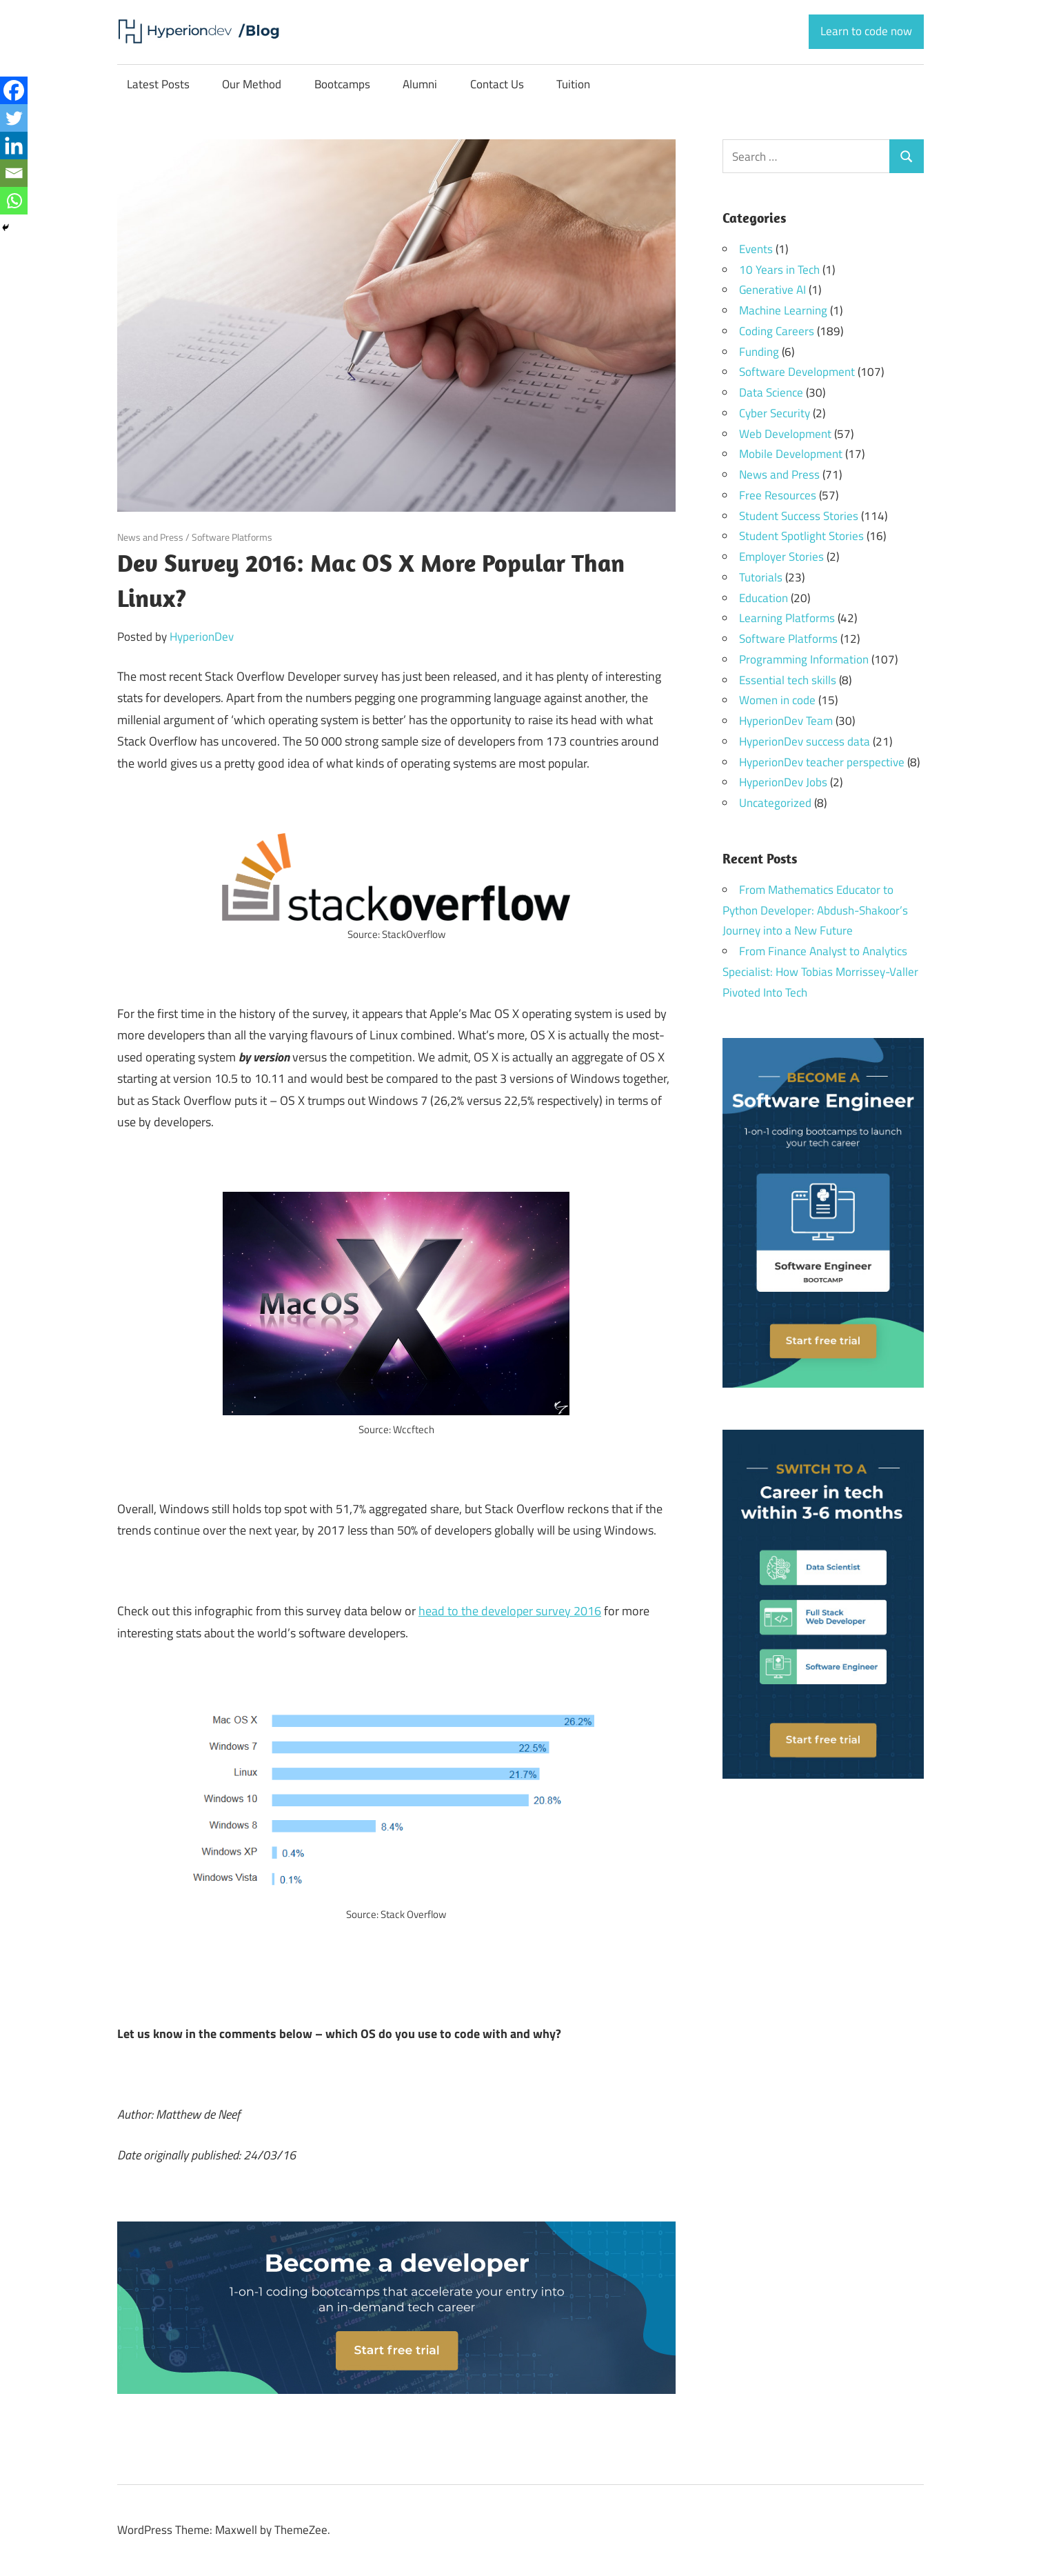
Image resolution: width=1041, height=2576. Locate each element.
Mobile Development (790, 454)
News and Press (150, 537)
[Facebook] (14, 90)
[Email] (14, 173)
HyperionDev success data (804, 741)
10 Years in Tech (779, 270)
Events (756, 249)
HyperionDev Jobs (783, 782)
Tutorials (760, 577)
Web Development (785, 434)
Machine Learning (783, 310)
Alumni (420, 84)
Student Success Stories (798, 516)
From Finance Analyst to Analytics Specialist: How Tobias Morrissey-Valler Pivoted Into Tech (820, 971)
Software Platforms (232, 537)
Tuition (573, 84)
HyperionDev (202, 637)
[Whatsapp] (14, 200)
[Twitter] (14, 118)
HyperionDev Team (786, 721)
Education (763, 598)
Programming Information (804, 659)
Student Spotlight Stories (801, 536)
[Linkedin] (14, 145)
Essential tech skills (787, 680)
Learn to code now (866, 31)
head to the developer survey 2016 (509, 1610)
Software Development (797, 372)
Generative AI (772, 290)
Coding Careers (776, 331)
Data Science (771, 392)
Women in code (777, 700)
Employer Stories (781, 557)
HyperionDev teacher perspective (821, 762)
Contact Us (497, 84)
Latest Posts (158, 84)
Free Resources (777, 495)
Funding (759, 352)
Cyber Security (774, 413)
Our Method (251, 84)
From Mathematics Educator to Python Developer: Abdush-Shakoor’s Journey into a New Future (815, 910)
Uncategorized (775, 803)
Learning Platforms (787, 618)
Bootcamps (342, 84)
